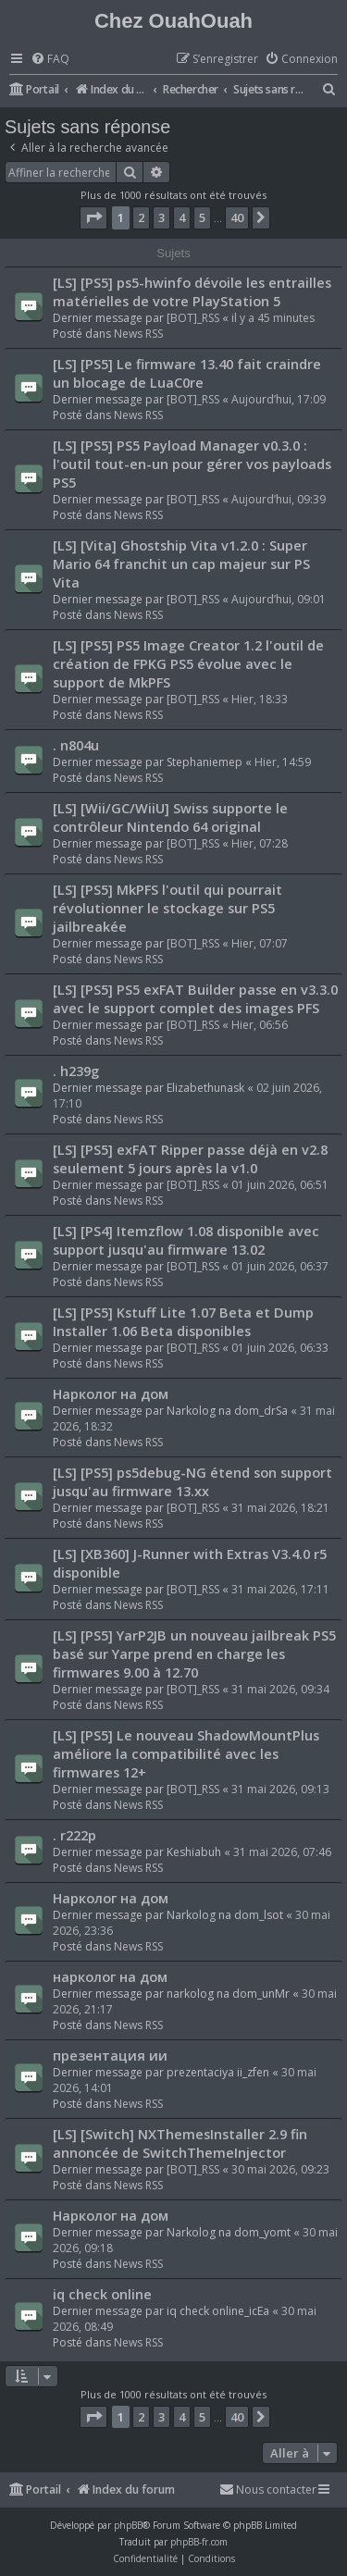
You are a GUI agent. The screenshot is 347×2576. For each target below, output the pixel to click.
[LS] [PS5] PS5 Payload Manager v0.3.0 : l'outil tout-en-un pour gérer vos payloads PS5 (192, 463)
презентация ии (110, 2055)
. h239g (76, 1070)
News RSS (138, 333)
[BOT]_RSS (193, 318)
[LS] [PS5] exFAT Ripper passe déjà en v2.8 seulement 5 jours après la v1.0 (190, 1158)
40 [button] (236, 217)
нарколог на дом (110, 1976)
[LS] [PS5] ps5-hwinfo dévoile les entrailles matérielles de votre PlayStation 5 (192, 291)
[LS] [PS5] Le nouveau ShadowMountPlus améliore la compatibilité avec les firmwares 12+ (186, 1753)
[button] (93, 217)
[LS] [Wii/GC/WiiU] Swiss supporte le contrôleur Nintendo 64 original (170, 817)
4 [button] (182, 217)
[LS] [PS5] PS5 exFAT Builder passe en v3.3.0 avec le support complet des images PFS (195, 998)
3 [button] (161, 217)
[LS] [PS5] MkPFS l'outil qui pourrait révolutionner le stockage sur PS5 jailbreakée (167, 907)
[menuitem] (50, 59)
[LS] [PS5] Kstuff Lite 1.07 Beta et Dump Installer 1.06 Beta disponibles (183, 1321)
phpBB (128, 2525)
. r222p (74, 1835)
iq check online (102, 2294)
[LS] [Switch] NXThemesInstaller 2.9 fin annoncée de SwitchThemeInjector (180, 2142)
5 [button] (202, 217)
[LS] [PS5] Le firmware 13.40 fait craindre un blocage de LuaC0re (187, 372)
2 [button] (141, 217)
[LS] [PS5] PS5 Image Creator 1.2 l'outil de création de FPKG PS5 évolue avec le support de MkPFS (188, 663)
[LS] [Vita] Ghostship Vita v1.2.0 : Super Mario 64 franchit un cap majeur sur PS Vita (181, 563)
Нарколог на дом (110, 1393)
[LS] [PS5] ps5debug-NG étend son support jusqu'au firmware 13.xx (192, 1481)
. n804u (76, 745)
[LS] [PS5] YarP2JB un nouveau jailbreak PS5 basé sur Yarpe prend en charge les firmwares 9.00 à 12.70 (194, 1653)
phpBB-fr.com (199, 2541)
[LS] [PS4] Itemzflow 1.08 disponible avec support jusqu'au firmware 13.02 (186, 1239)
